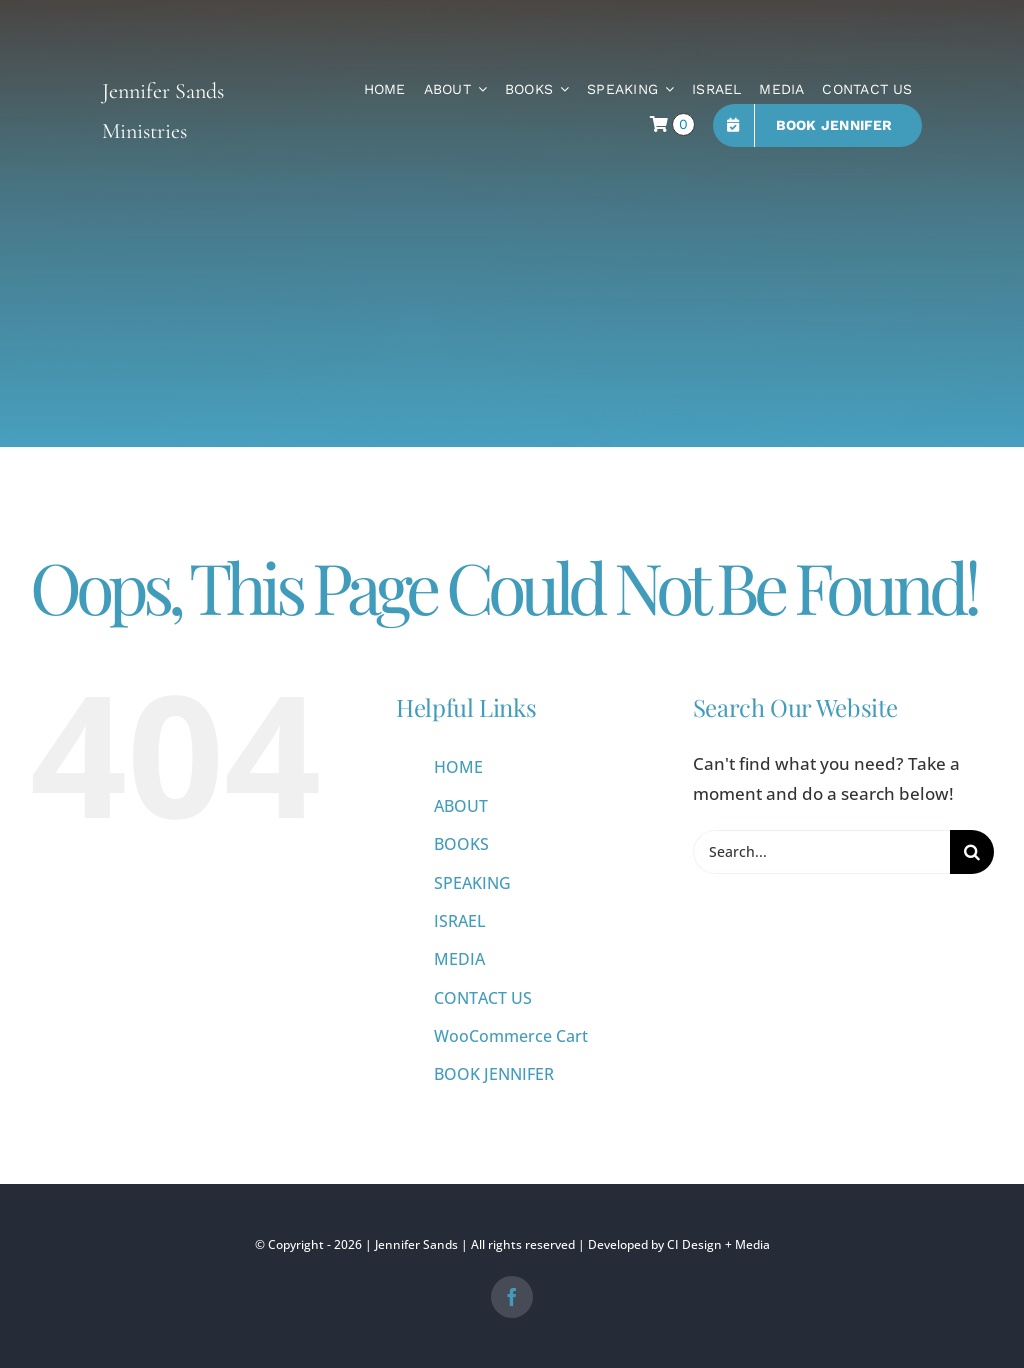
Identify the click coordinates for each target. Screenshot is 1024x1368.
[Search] (972, 852)
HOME (458, 767)
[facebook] (512, 1297)
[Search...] (821, 852)
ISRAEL (460, 921)
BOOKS (461, 844)
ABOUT (461, 806)
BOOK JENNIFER (494, 1074)
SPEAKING (472, 883)
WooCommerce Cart (511, 1036)
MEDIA (459, 959)
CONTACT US (483, 998)
